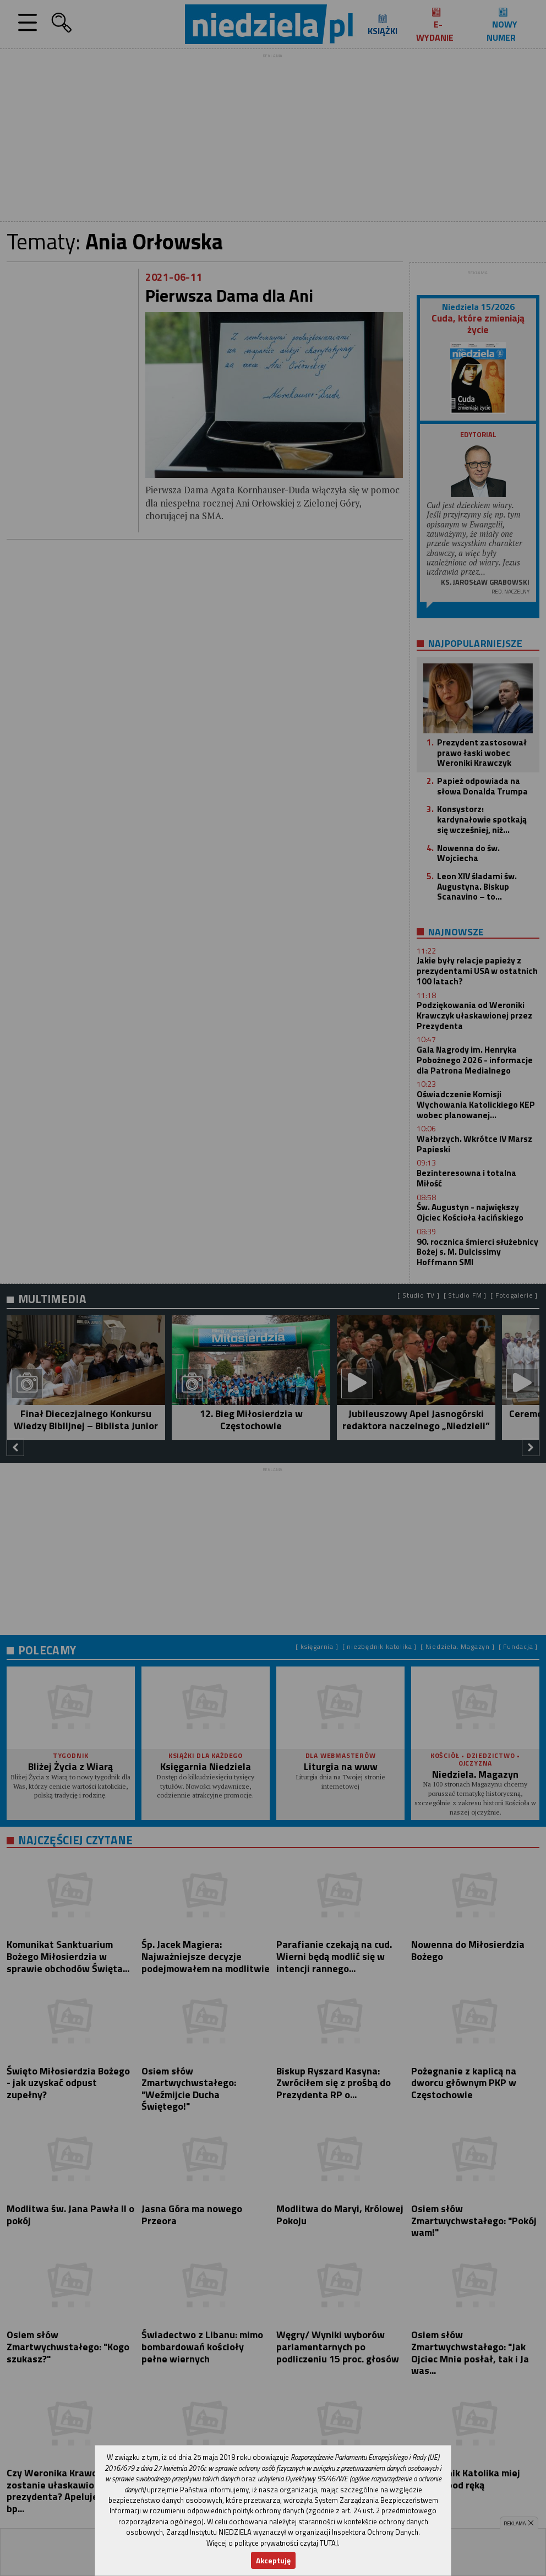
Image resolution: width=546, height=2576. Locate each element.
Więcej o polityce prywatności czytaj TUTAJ (272, 2542)
